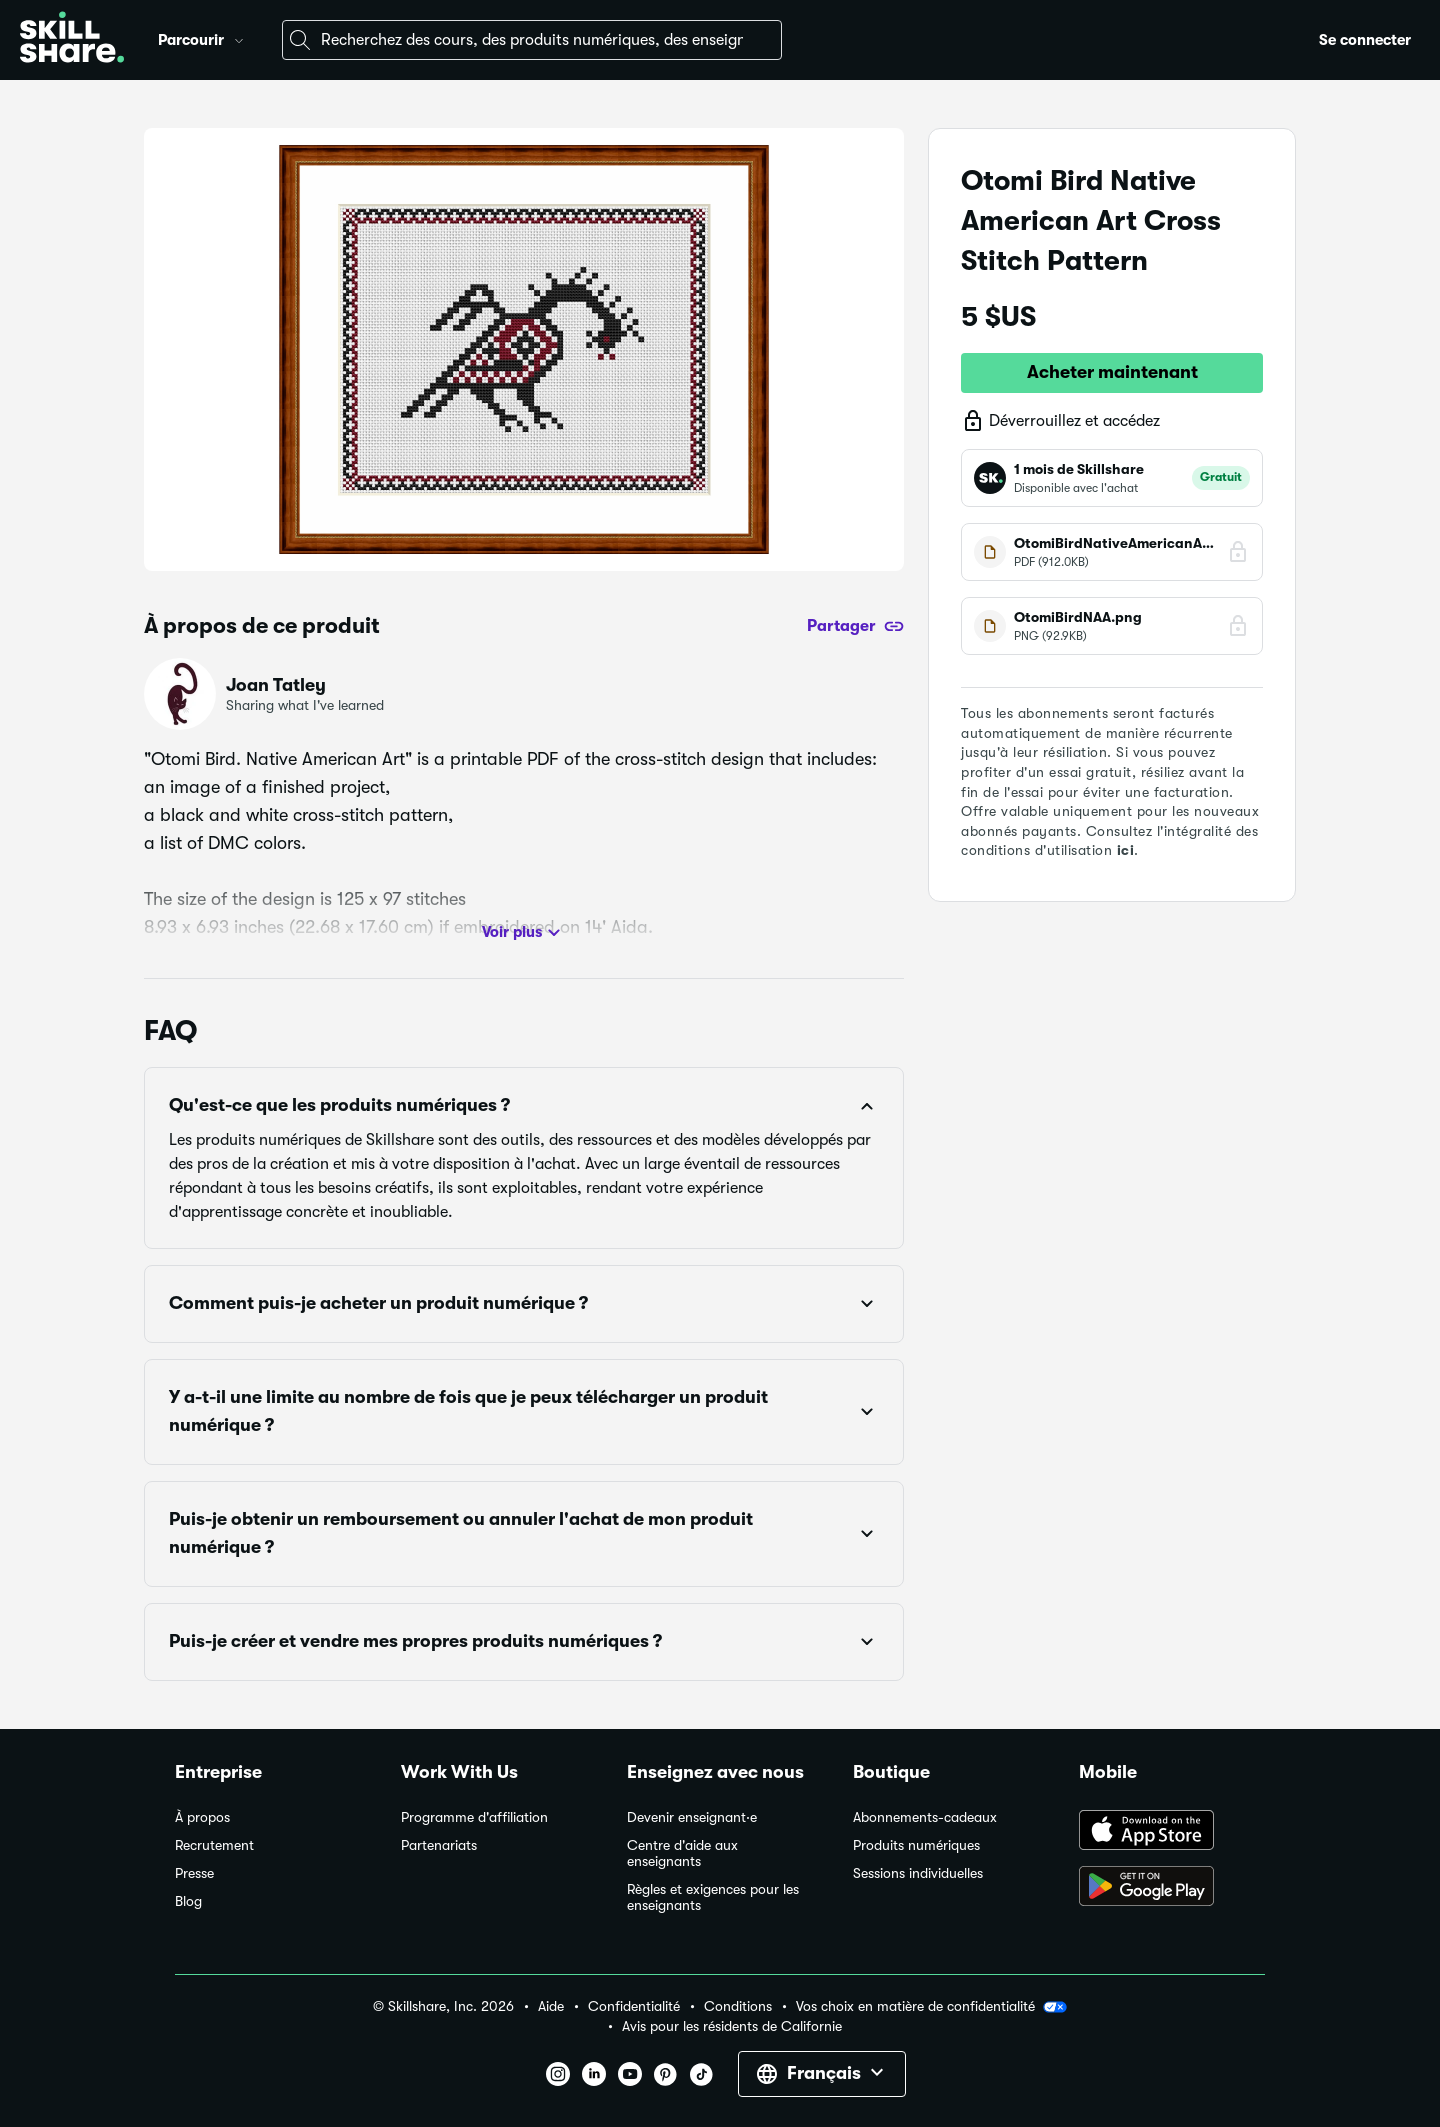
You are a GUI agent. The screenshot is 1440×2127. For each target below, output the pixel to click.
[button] (239, 38)
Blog (188, 1901)
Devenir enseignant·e (692, 1817)
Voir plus (524, 933)
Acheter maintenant (1112, 372)
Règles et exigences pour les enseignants (713, 1897)
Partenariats (439, 1845)
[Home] (72, 40)
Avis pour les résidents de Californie (732, 2026)
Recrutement (214, 1845)
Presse (194, 1873)
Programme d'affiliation (474, 1817)
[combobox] (532, 40)
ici (1126, 850)
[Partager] (855, 626)
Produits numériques (916, 1845)
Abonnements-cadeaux (925, 1817)
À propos (202, 1817)
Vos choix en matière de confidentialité (931, 2007)
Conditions (738, 2006)
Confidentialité (634, 2006)
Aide (551, 2006)
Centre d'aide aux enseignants (682, 1853)
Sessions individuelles (918, 1873)
